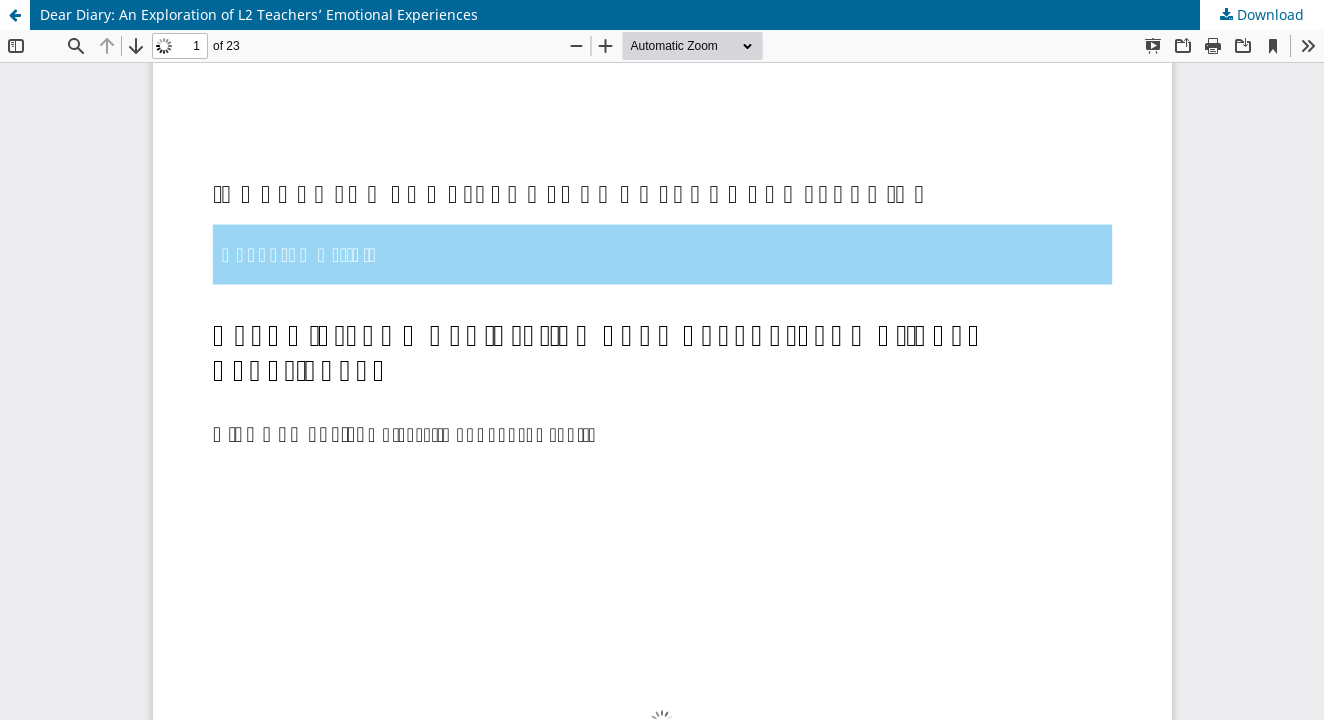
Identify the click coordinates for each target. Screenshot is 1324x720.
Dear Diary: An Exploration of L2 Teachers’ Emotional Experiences (259, 14)
